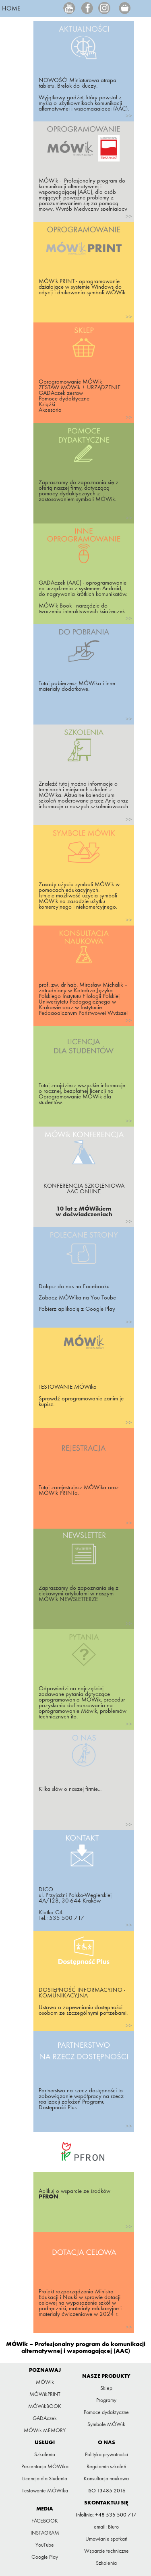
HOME (11, 8)
